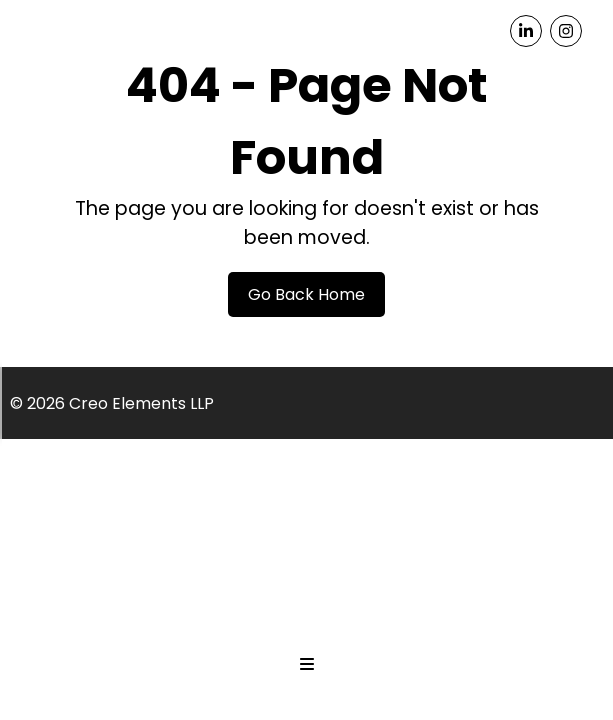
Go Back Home (306, 294)
